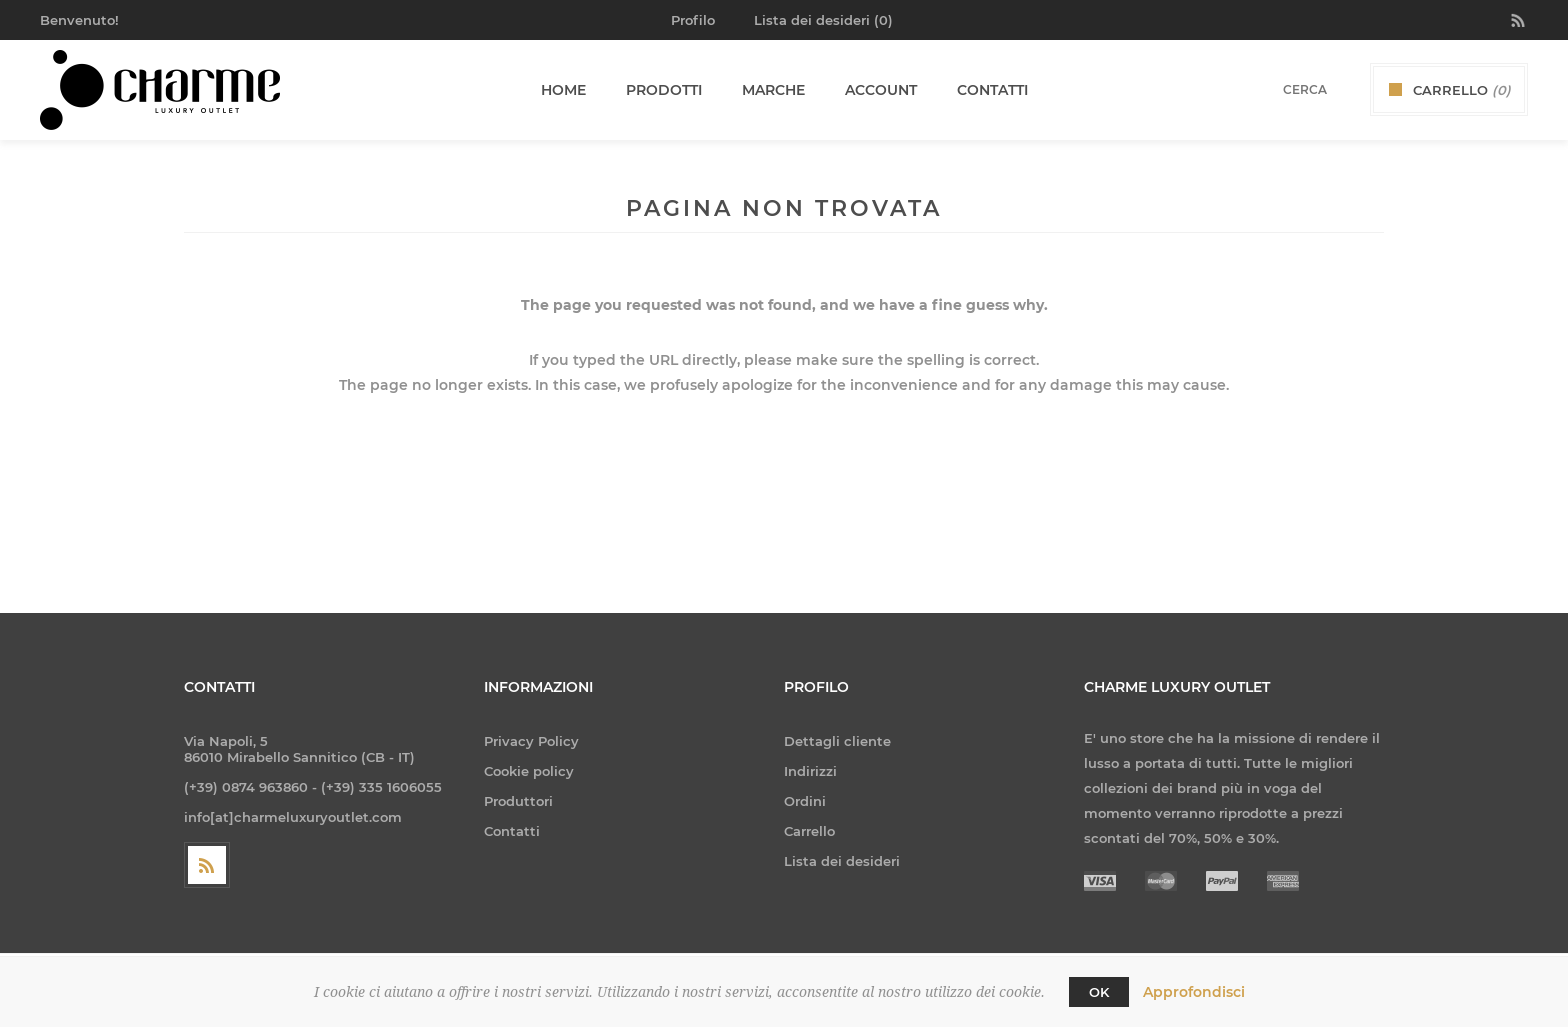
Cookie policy (529, 771)
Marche (773, 90)
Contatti (512, 831)
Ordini (805, 801)
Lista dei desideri (842, 861)
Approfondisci (1194, 992)
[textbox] (1279, 89)
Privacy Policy (531, 741)
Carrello (809, 831)
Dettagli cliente (837, 741)
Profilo (693, 20)
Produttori (518, 801)
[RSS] (207, 865)
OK (1099, 992)
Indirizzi (810, 771)
